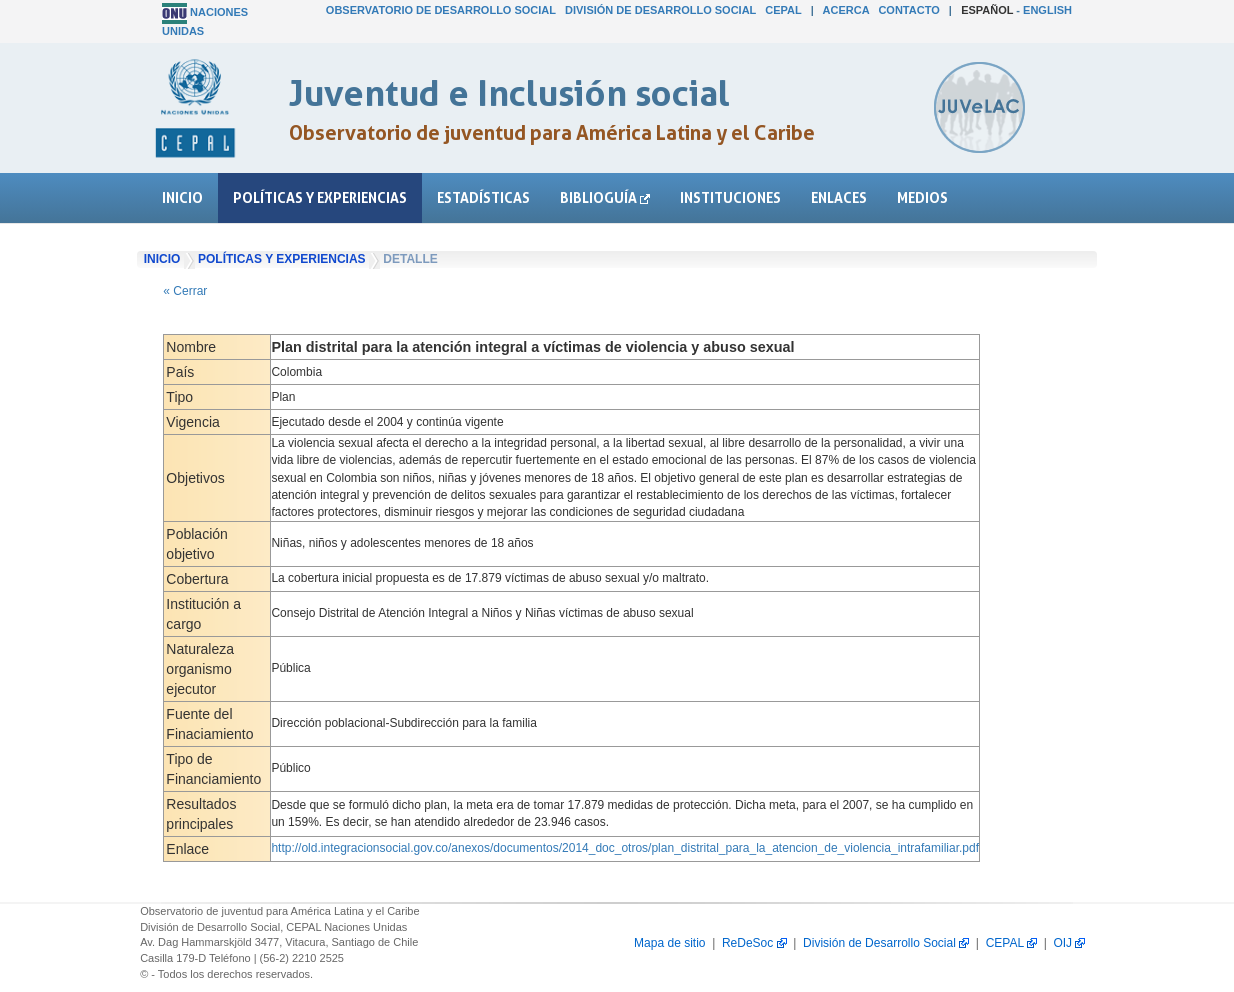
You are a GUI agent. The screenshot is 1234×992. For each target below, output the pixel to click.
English (1047, 10)
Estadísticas (483, 197)
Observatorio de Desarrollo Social (441, 10)
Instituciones (730, 197)
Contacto (908, 10)
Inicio (182, 197)
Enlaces (839, 197)
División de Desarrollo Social (660, 10)
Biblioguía (605, 197)
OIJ (1069, 943)
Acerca (846, 10)
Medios (922, 197)
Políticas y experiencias (320, 197)
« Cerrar (185, 291)
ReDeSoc (754, 943)
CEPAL (783, 10)
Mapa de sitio (669, 943)
